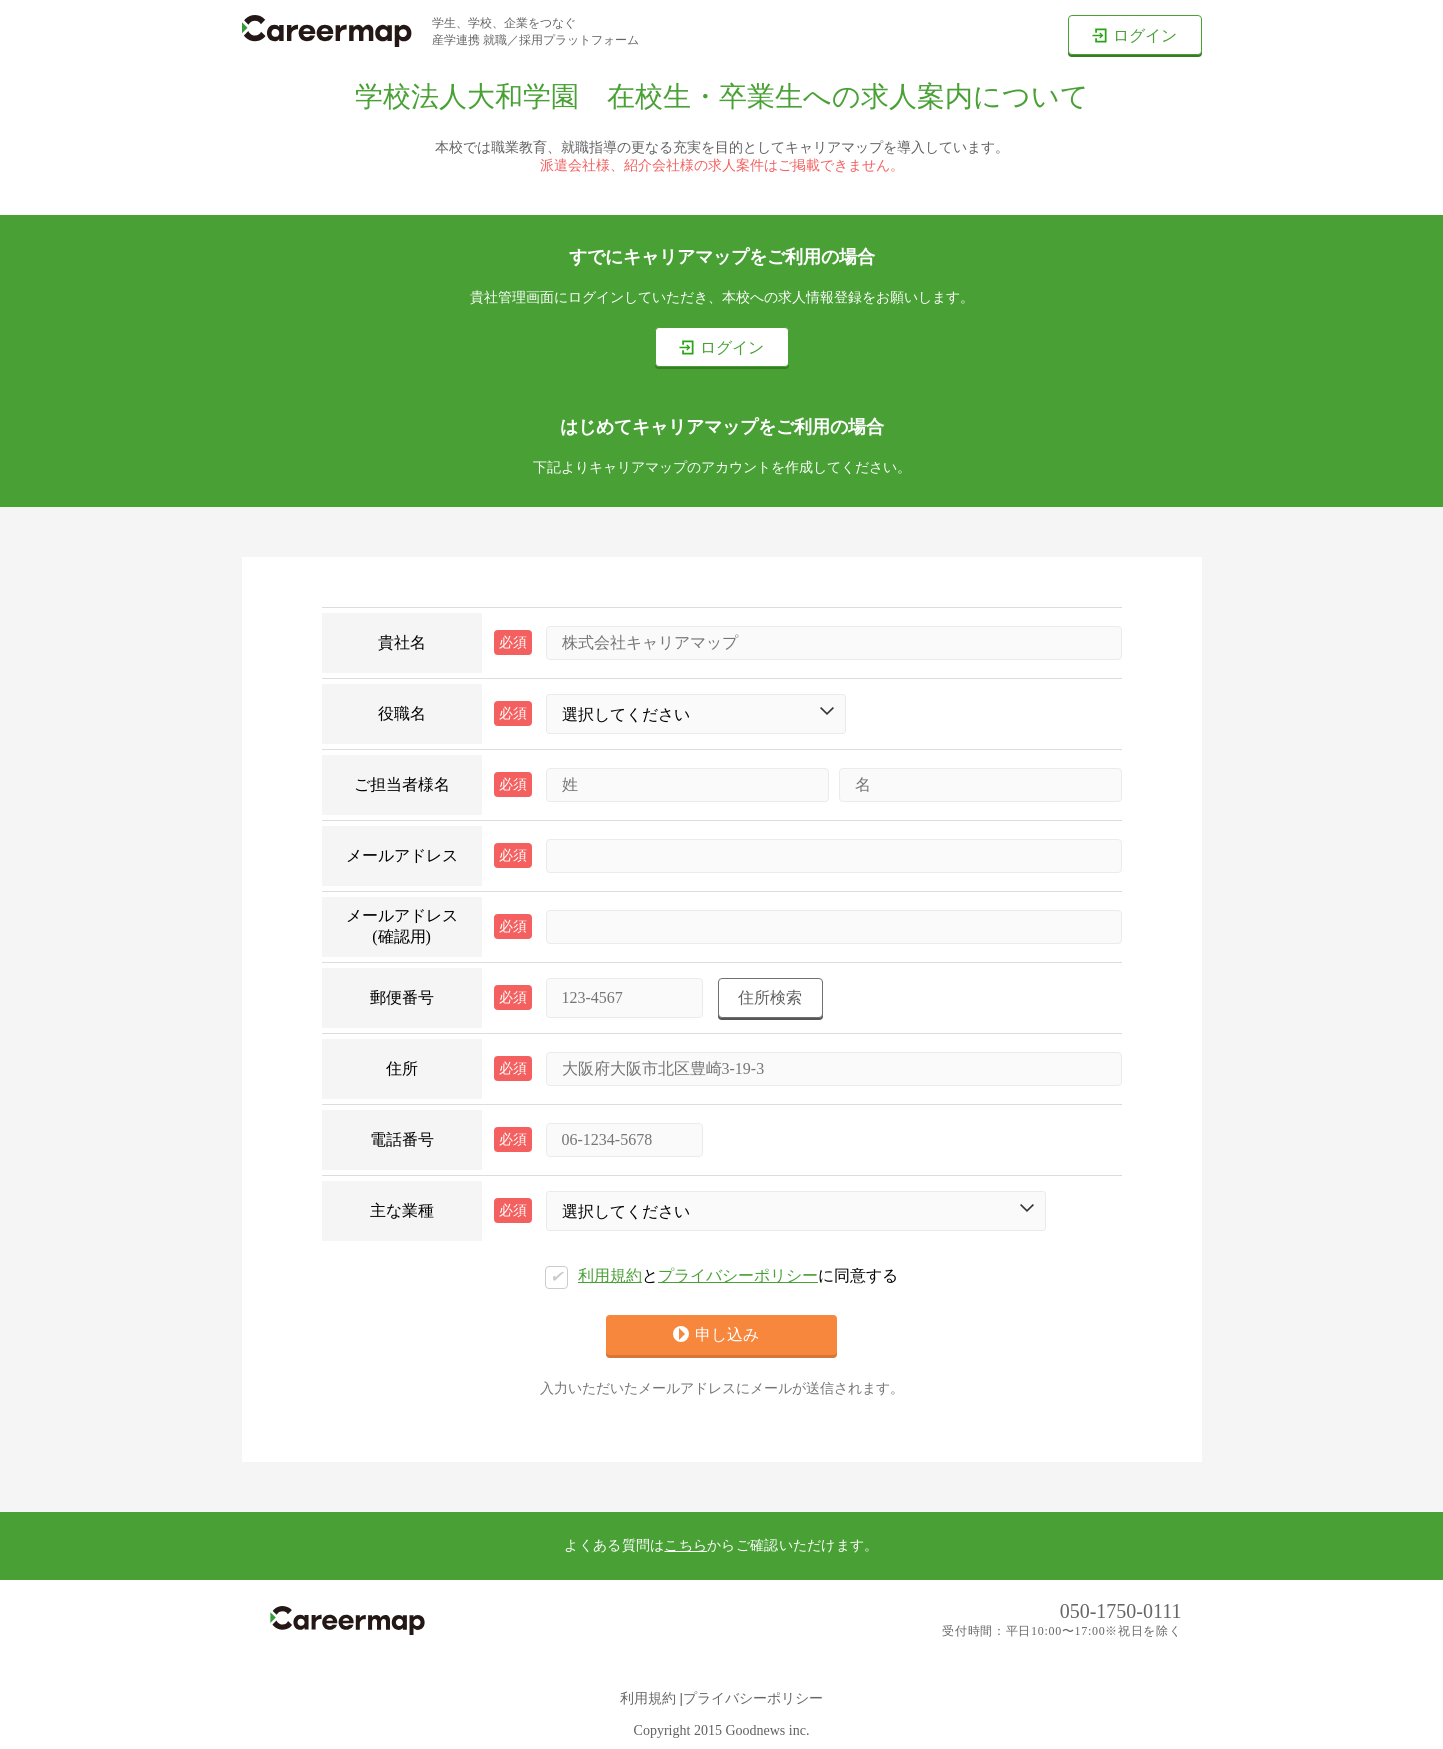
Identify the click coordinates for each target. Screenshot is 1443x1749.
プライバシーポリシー (738, 1275)
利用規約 (610, 1275)
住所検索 (770, 997)
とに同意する (721, 1277)
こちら (685, 1545)
